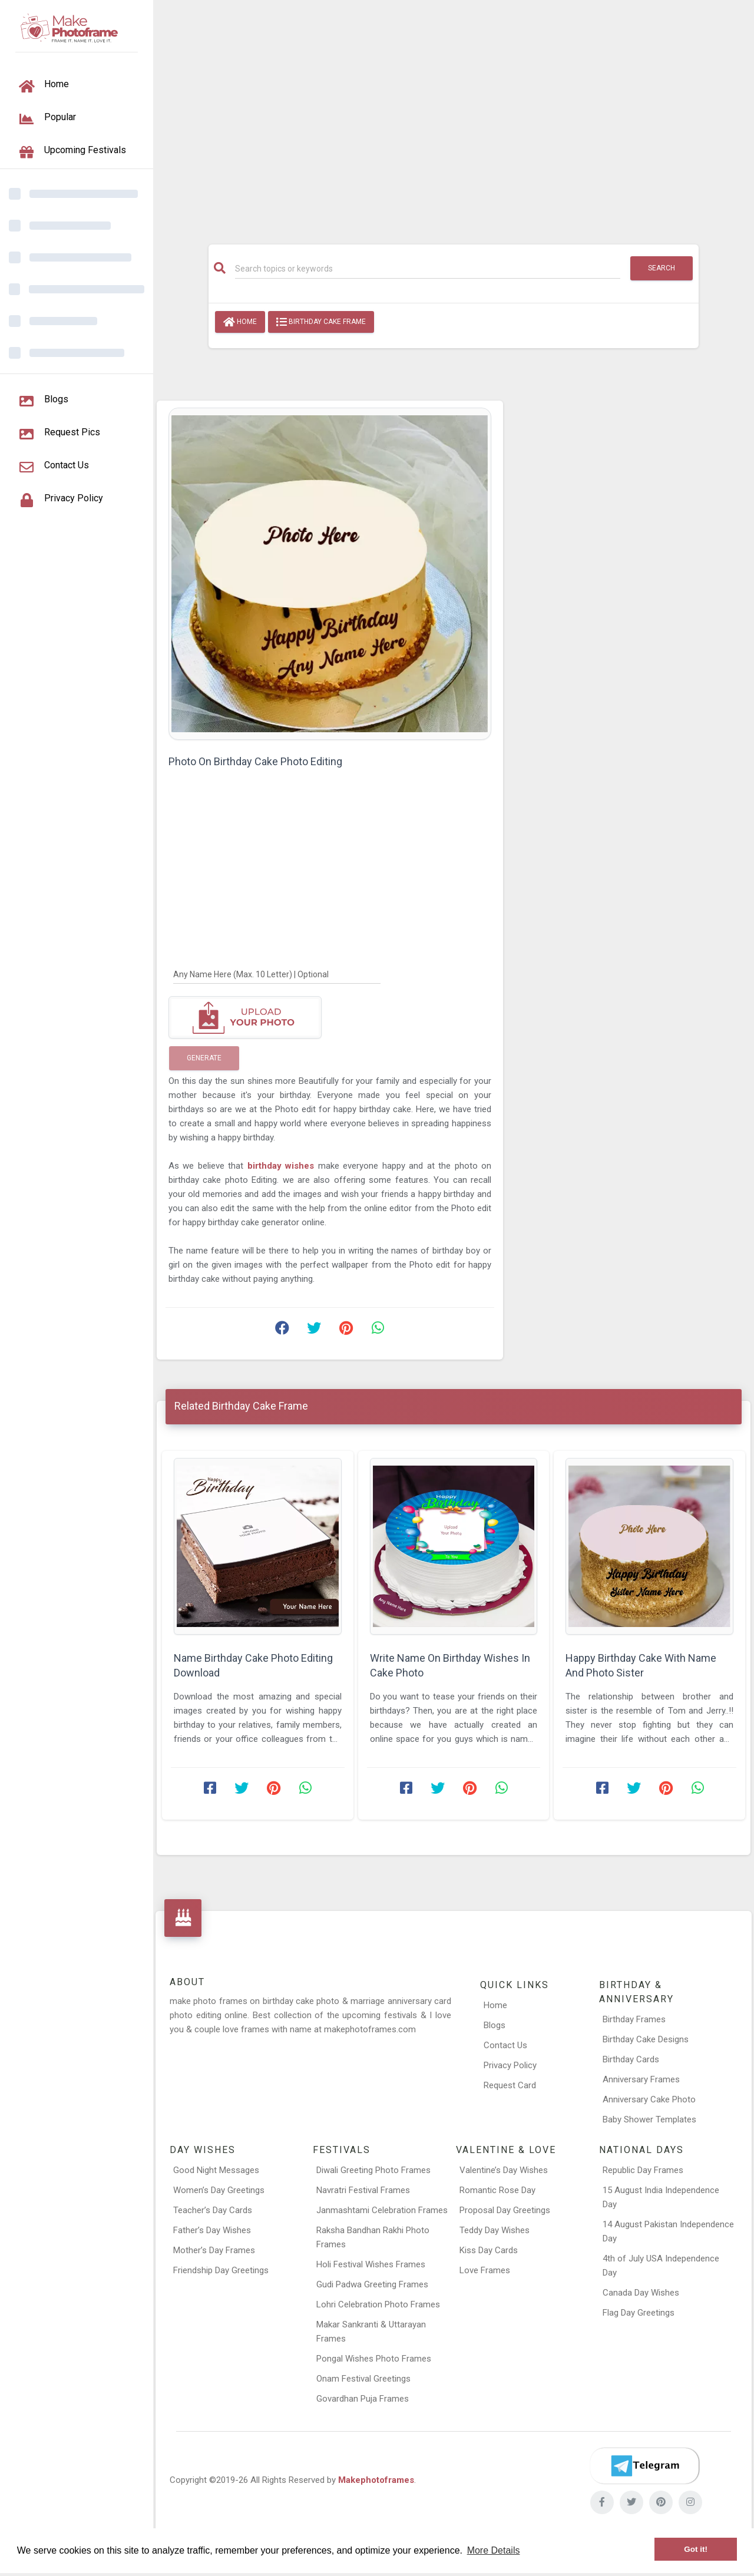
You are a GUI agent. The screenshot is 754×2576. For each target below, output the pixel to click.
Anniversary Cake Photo (649, 2099)
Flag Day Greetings (638, 2312)
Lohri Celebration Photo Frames (378, 2304)
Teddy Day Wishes (494, 2230)
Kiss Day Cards (488, 2250)
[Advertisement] (453, 116)
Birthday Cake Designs (646, 2039)
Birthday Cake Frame (321, 322)
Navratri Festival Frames (363, 2190)
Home (240, 322)
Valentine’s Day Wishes (503, 2170)
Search (661, 268)
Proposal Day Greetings (504, 2210)
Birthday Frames (634, 2019)
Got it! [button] (695, 2549)
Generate (204, 1058)
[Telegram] (644, 2466)
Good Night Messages (216, 2170)
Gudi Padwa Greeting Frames (372, 2284)
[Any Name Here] (277, 973)
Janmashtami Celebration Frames (382, 2210)
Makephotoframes (376, 2480)
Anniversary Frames (641, 2079)
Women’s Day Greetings (218, 2190)
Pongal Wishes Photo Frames (373, 2358)
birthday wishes (282, 1165)
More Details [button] (493, 2550)
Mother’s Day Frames (214, 2250)
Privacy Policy (510, 2065)
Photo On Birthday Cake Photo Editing (255, 761)
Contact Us (505, 2045)
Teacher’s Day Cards (212, 2210)
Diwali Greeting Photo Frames (373, 2170)
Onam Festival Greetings (363, 2378)
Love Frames (484, 2270)
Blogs (494, 2025)
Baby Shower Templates (649, 2119)
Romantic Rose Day (497, 2190)
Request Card (510, 2085)
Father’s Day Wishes (212, 2230)
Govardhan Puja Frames (362, 2398)
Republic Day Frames (643, 2170)
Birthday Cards (631, 2059)
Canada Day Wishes (641, 2292)
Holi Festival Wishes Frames (370, 2264)
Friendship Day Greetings (221, 2270)
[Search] (427, 268)
